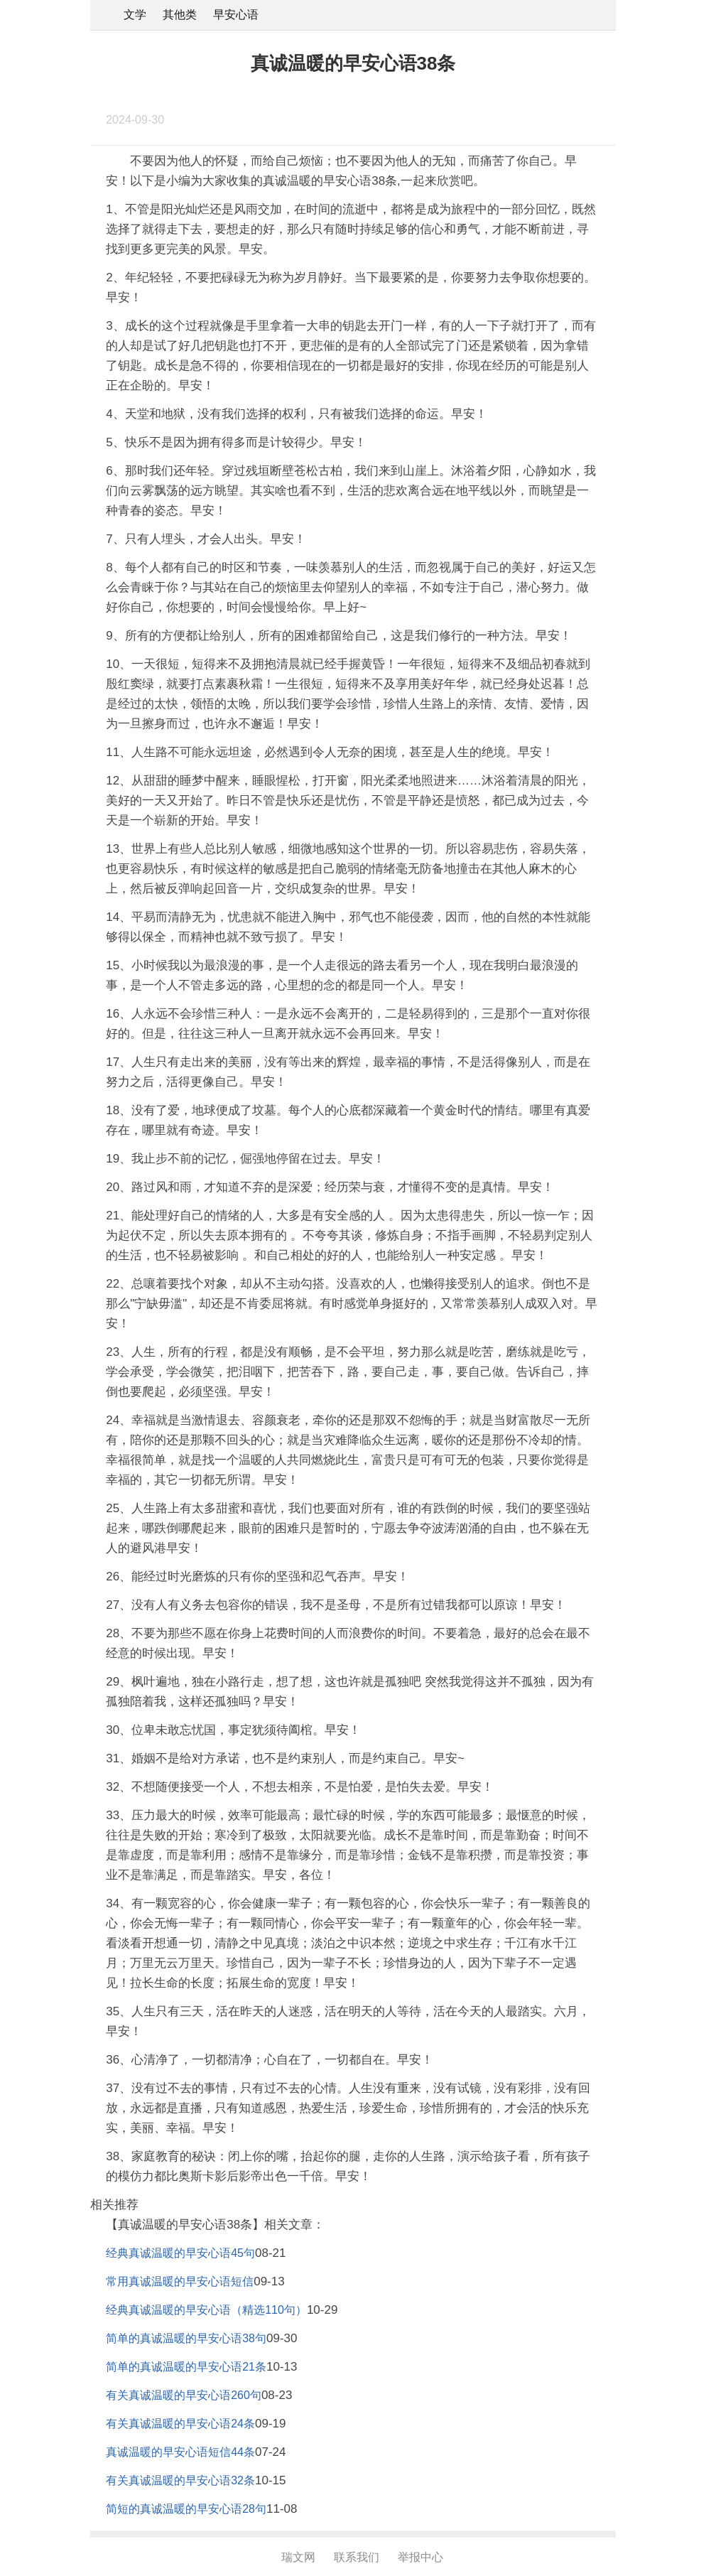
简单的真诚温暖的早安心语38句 (186, 2338)
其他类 (180, 15)
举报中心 (420, 2557)
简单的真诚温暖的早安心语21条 (186, 2367)
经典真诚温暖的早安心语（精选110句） (206, 2310)
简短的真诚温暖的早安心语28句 (186, 2509)
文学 (135, 15)
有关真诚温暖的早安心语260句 (183, 2395)
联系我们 (356, 2557)
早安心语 (236, 15)
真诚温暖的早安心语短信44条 (180, 2452)
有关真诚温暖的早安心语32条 (180, 2480)
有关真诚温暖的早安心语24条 (180, 2424)
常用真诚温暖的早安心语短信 (180, 2281)
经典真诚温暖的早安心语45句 (180, 2253)
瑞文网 (298, 2557)
